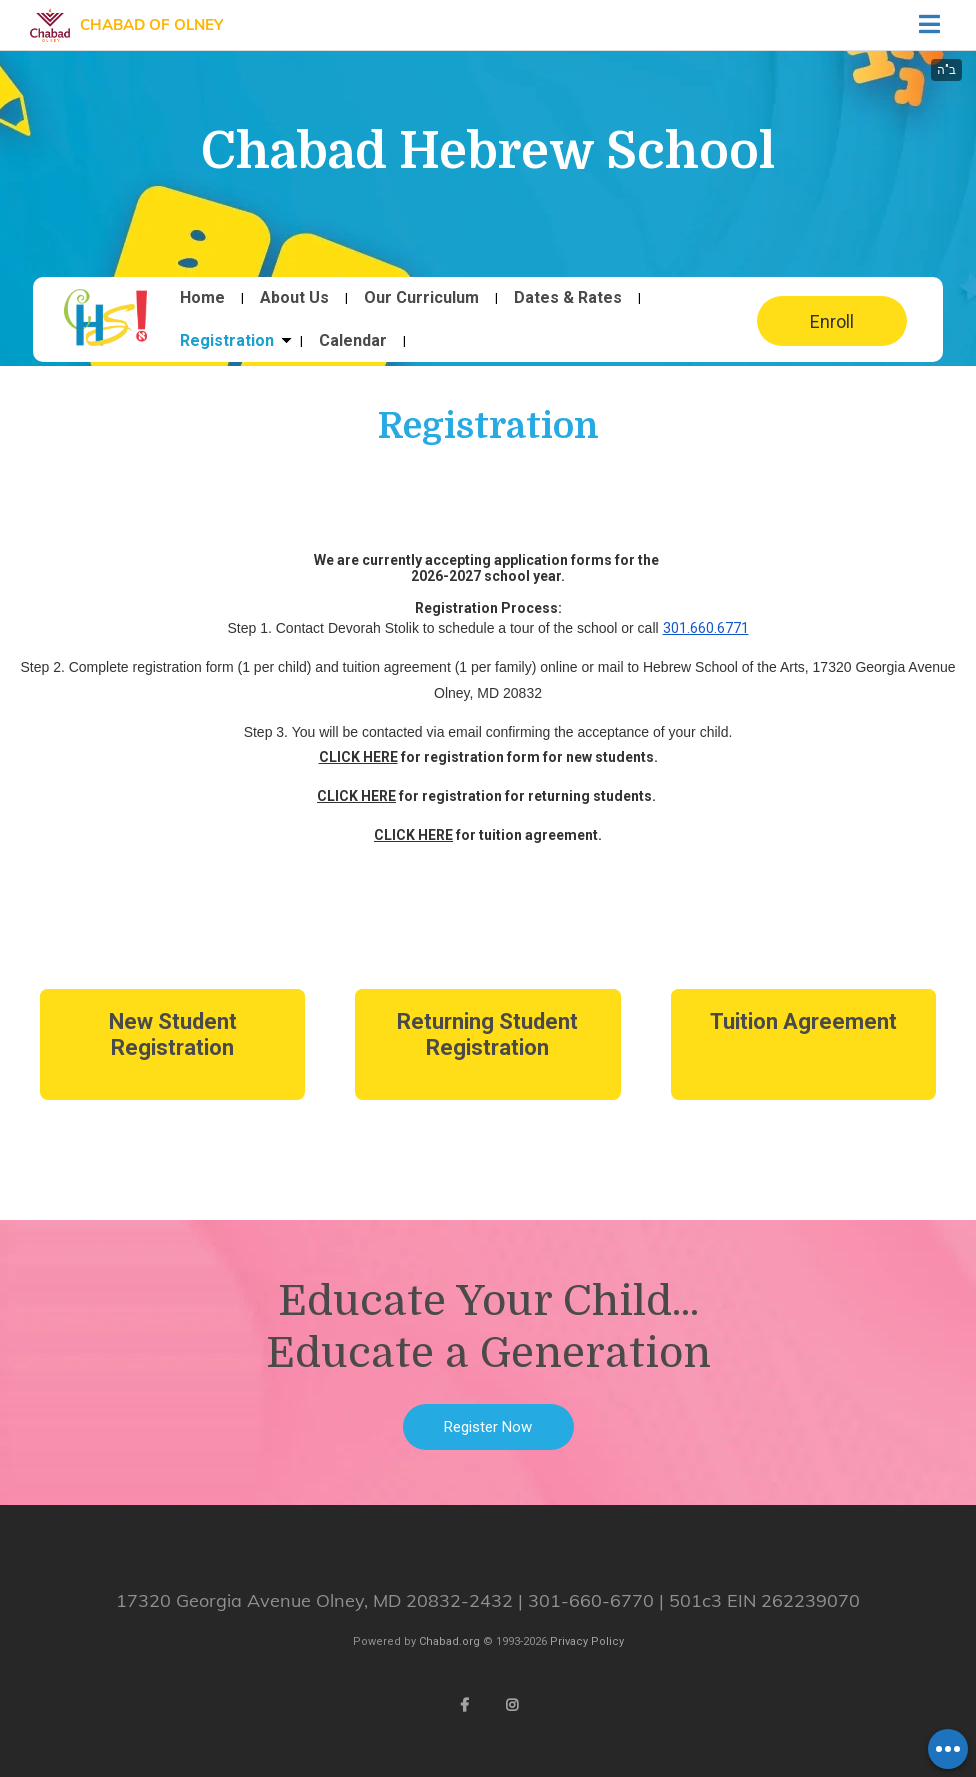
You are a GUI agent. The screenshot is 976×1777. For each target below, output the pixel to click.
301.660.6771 (706, 628)
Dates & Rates (568, 298)
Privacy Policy (587, 1641)
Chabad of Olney (151, 24)
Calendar (353, 341)
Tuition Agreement (803, 1021)
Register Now (488, 1427)
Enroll (832, 321)
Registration (227, 341)
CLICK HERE (358, 757)
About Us (294, 298)
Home (202, 298)
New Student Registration (173, 1034)
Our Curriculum (421, 298)
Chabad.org (449, 1641)
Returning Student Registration (487, 1034)
